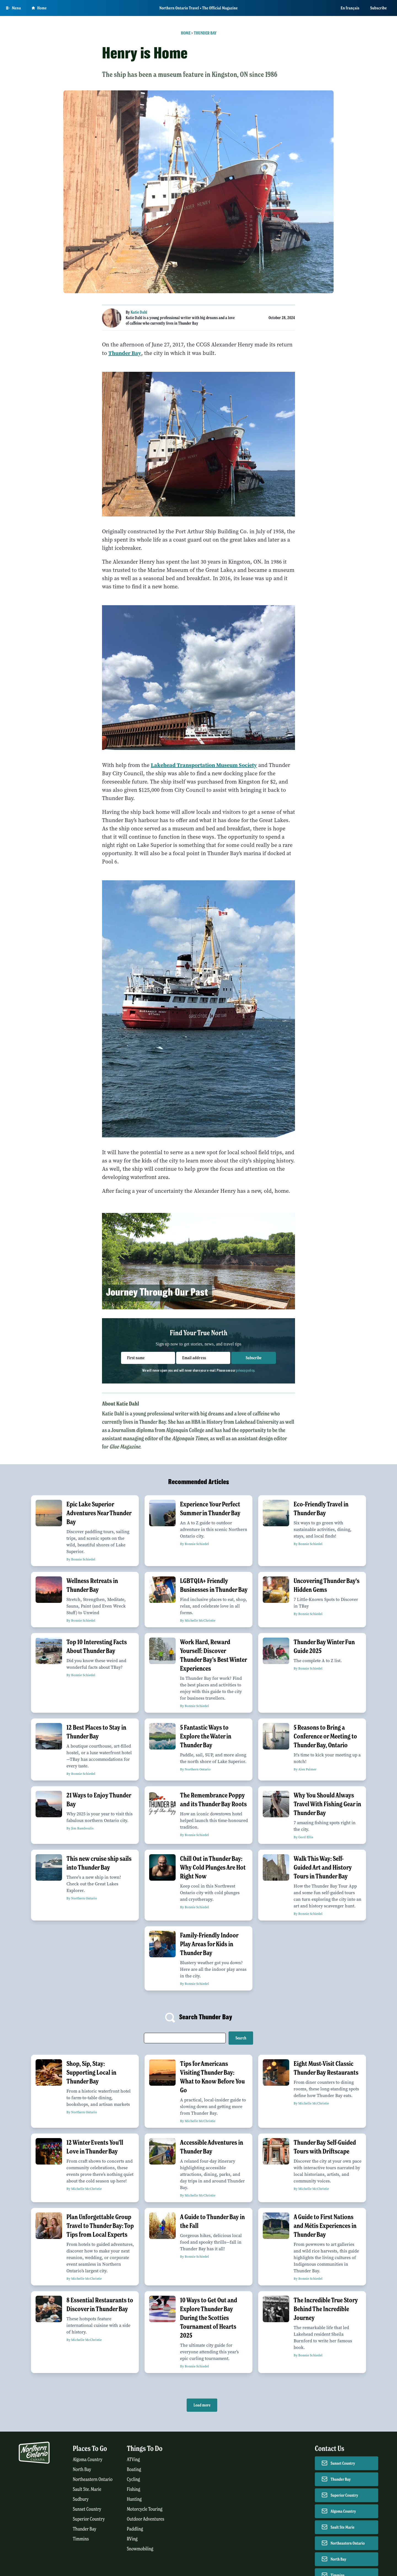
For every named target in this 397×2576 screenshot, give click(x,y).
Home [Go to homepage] (39, 8)
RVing (132, 2539)
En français (350, 8)
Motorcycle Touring (144, 2509)
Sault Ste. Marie (87, 2489)
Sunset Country (87, 2509)
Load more (202, 2405)
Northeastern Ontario (92, 2479)
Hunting (134, 2499)
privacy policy (245, 1370)
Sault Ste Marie (343, 2527)
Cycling (133, 2479)
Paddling (135, 2529)
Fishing (133, 2489)
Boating (134, 2469)
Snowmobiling (140, 2549)
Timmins (81, 2539)
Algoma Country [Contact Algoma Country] (343, 2511)
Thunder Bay (205, 33)
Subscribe (378, 8)
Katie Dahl (139, 312)
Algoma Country (87, 2459)
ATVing (133, 2459)
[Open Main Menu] (13, 8)
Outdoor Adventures (145, 2519)
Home (186, 33)
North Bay (82, 2469)
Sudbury (81, 2499)
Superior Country (89, 2519)
